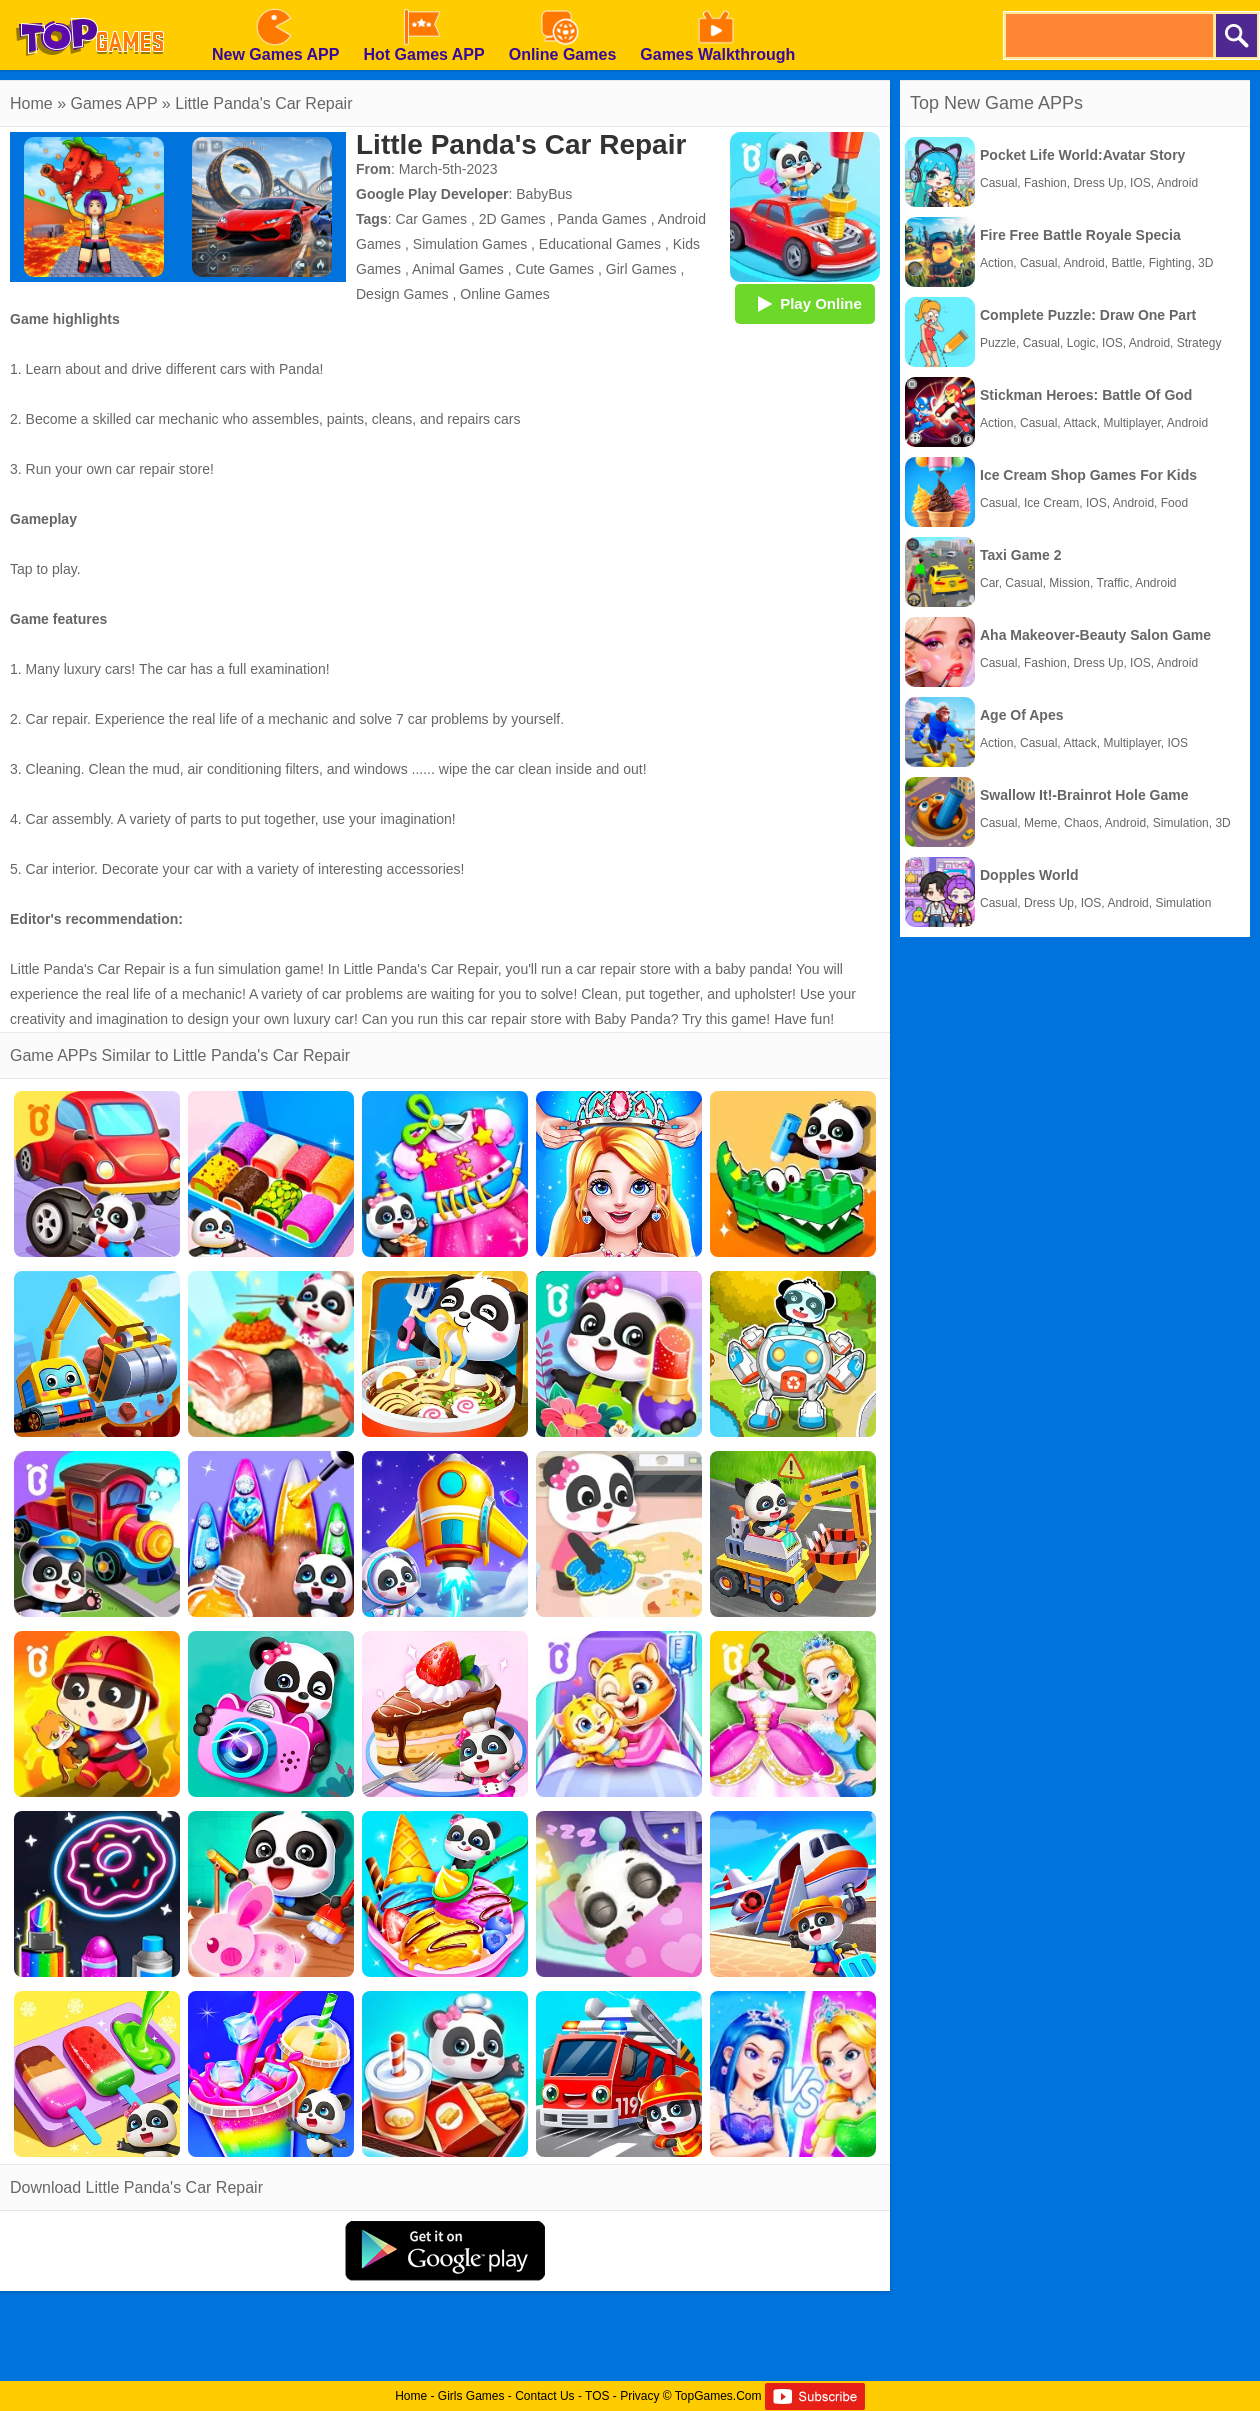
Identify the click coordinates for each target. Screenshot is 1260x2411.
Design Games (402, 294)
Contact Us (544, 2396)
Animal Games (458, 269)
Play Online (805, 303)
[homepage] (90, 7)
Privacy (639, 2396)
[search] (1108, 35)
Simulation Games (470, 244)
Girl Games (641, 269)
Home (31, 103)
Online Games (504, 294)
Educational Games (600, 244)
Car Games (431, 219)
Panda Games (602, 219)
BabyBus (544, 194)
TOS (597, 2396)
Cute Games (555, 269)
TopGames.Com (718, 2396)
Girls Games (471, 2396)
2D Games (512, 219)
